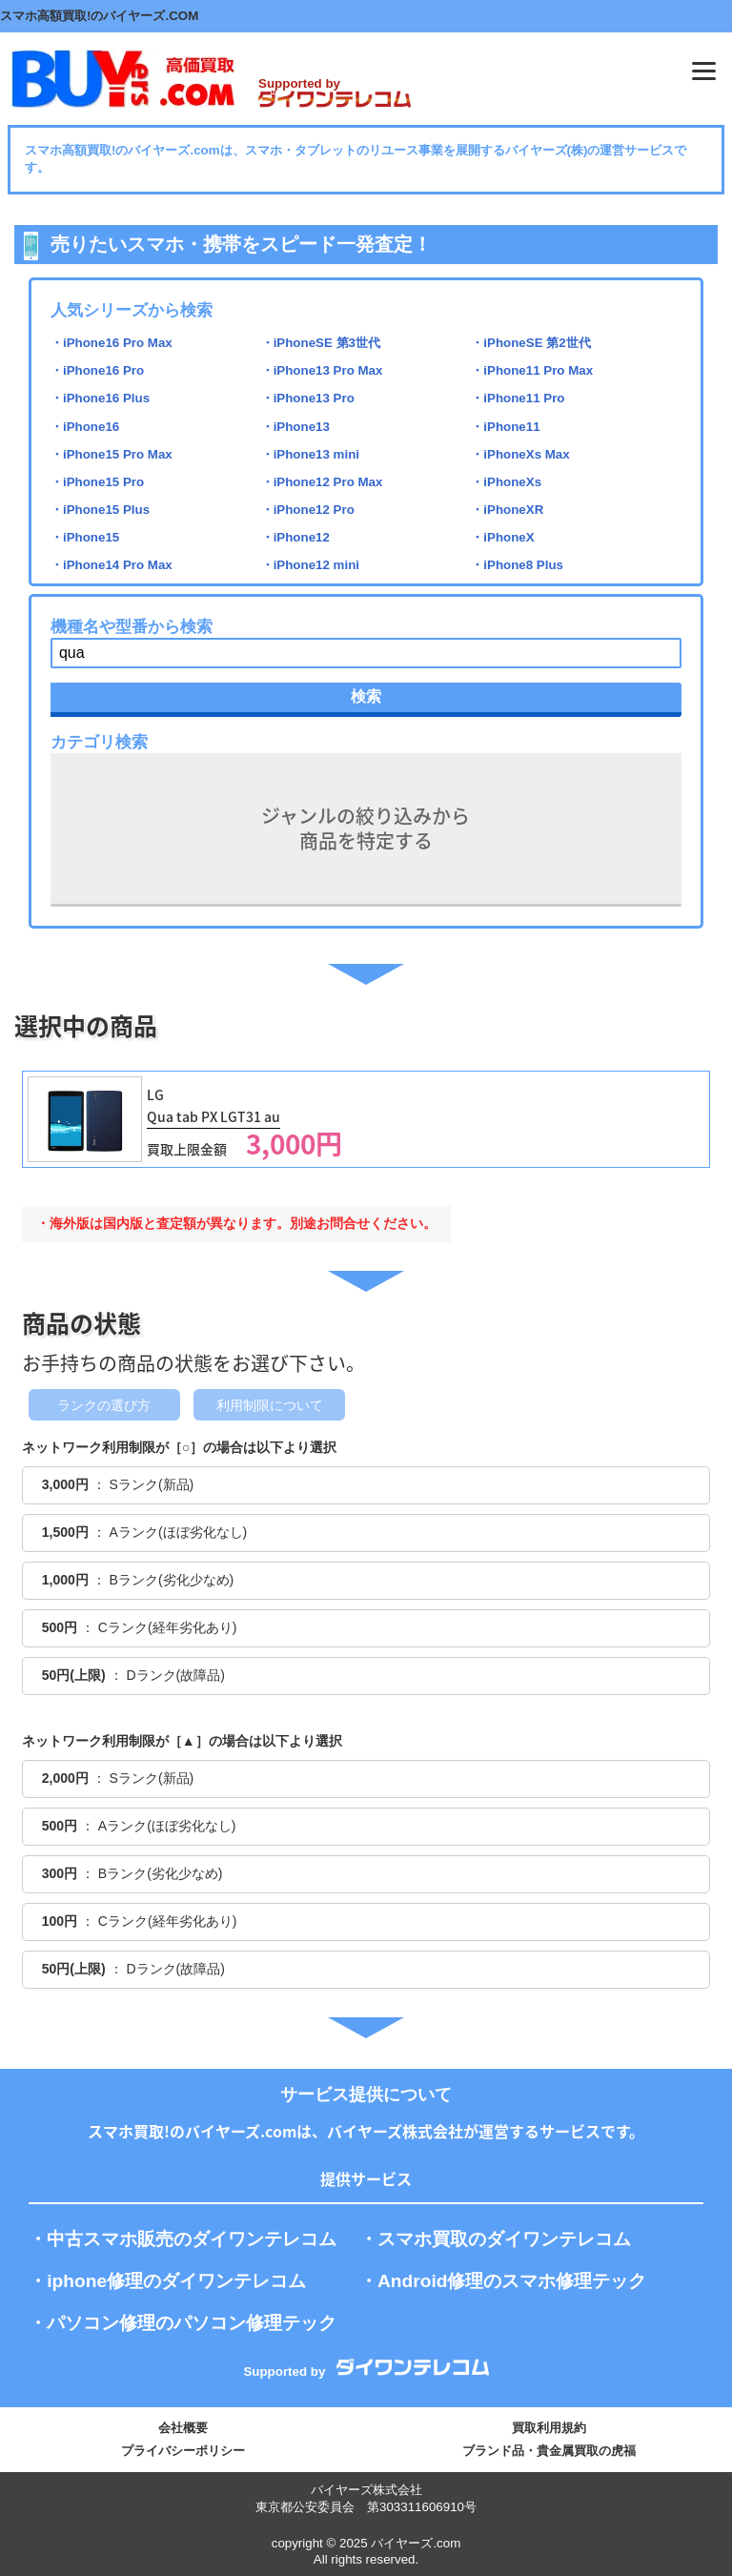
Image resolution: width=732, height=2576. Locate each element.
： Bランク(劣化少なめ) (138, 1579)
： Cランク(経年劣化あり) (139, 1627)
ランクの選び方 (104, 1405)
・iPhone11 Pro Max (532, 370)
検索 (366, 696)
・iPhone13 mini (310, 454)
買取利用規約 (549, 2428)
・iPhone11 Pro (517, 398)
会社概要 (183, 2428)
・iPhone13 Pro (308, 398)
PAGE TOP (692, 2513)
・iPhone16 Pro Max (112, 343)
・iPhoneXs (506, 482)
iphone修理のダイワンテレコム (176, 2281)
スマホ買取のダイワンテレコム (504, 2239)
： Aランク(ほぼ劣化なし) (145, 1532)
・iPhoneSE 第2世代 (530, 343)
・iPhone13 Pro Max (322, 370)
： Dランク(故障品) (133, 1675)
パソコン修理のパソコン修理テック (191, 2323)
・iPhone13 (295, 426)
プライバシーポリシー (183, 2450)
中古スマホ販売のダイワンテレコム (191, 2239)
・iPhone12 (295, 537)
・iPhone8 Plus (517, 565)
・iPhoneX (502, 537)
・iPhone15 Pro (97, 482)
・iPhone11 (505, 426)
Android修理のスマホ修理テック (512, 2281)
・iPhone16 (85, 426)
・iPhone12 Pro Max (322, 482)
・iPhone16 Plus (100, 398)
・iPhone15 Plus (100, 509)
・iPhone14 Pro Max (112, 565)
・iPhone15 (85, 537)
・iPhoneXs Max (520, 454)
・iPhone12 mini (310, 565)
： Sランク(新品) (118, 1484)
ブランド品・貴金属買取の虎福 (549, 2450)
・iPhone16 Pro (97, 370)
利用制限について (269, 1405)
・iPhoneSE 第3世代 (320, 343)
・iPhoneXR (507, 509)
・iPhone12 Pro (308, 509)
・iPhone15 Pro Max (112, 454)
